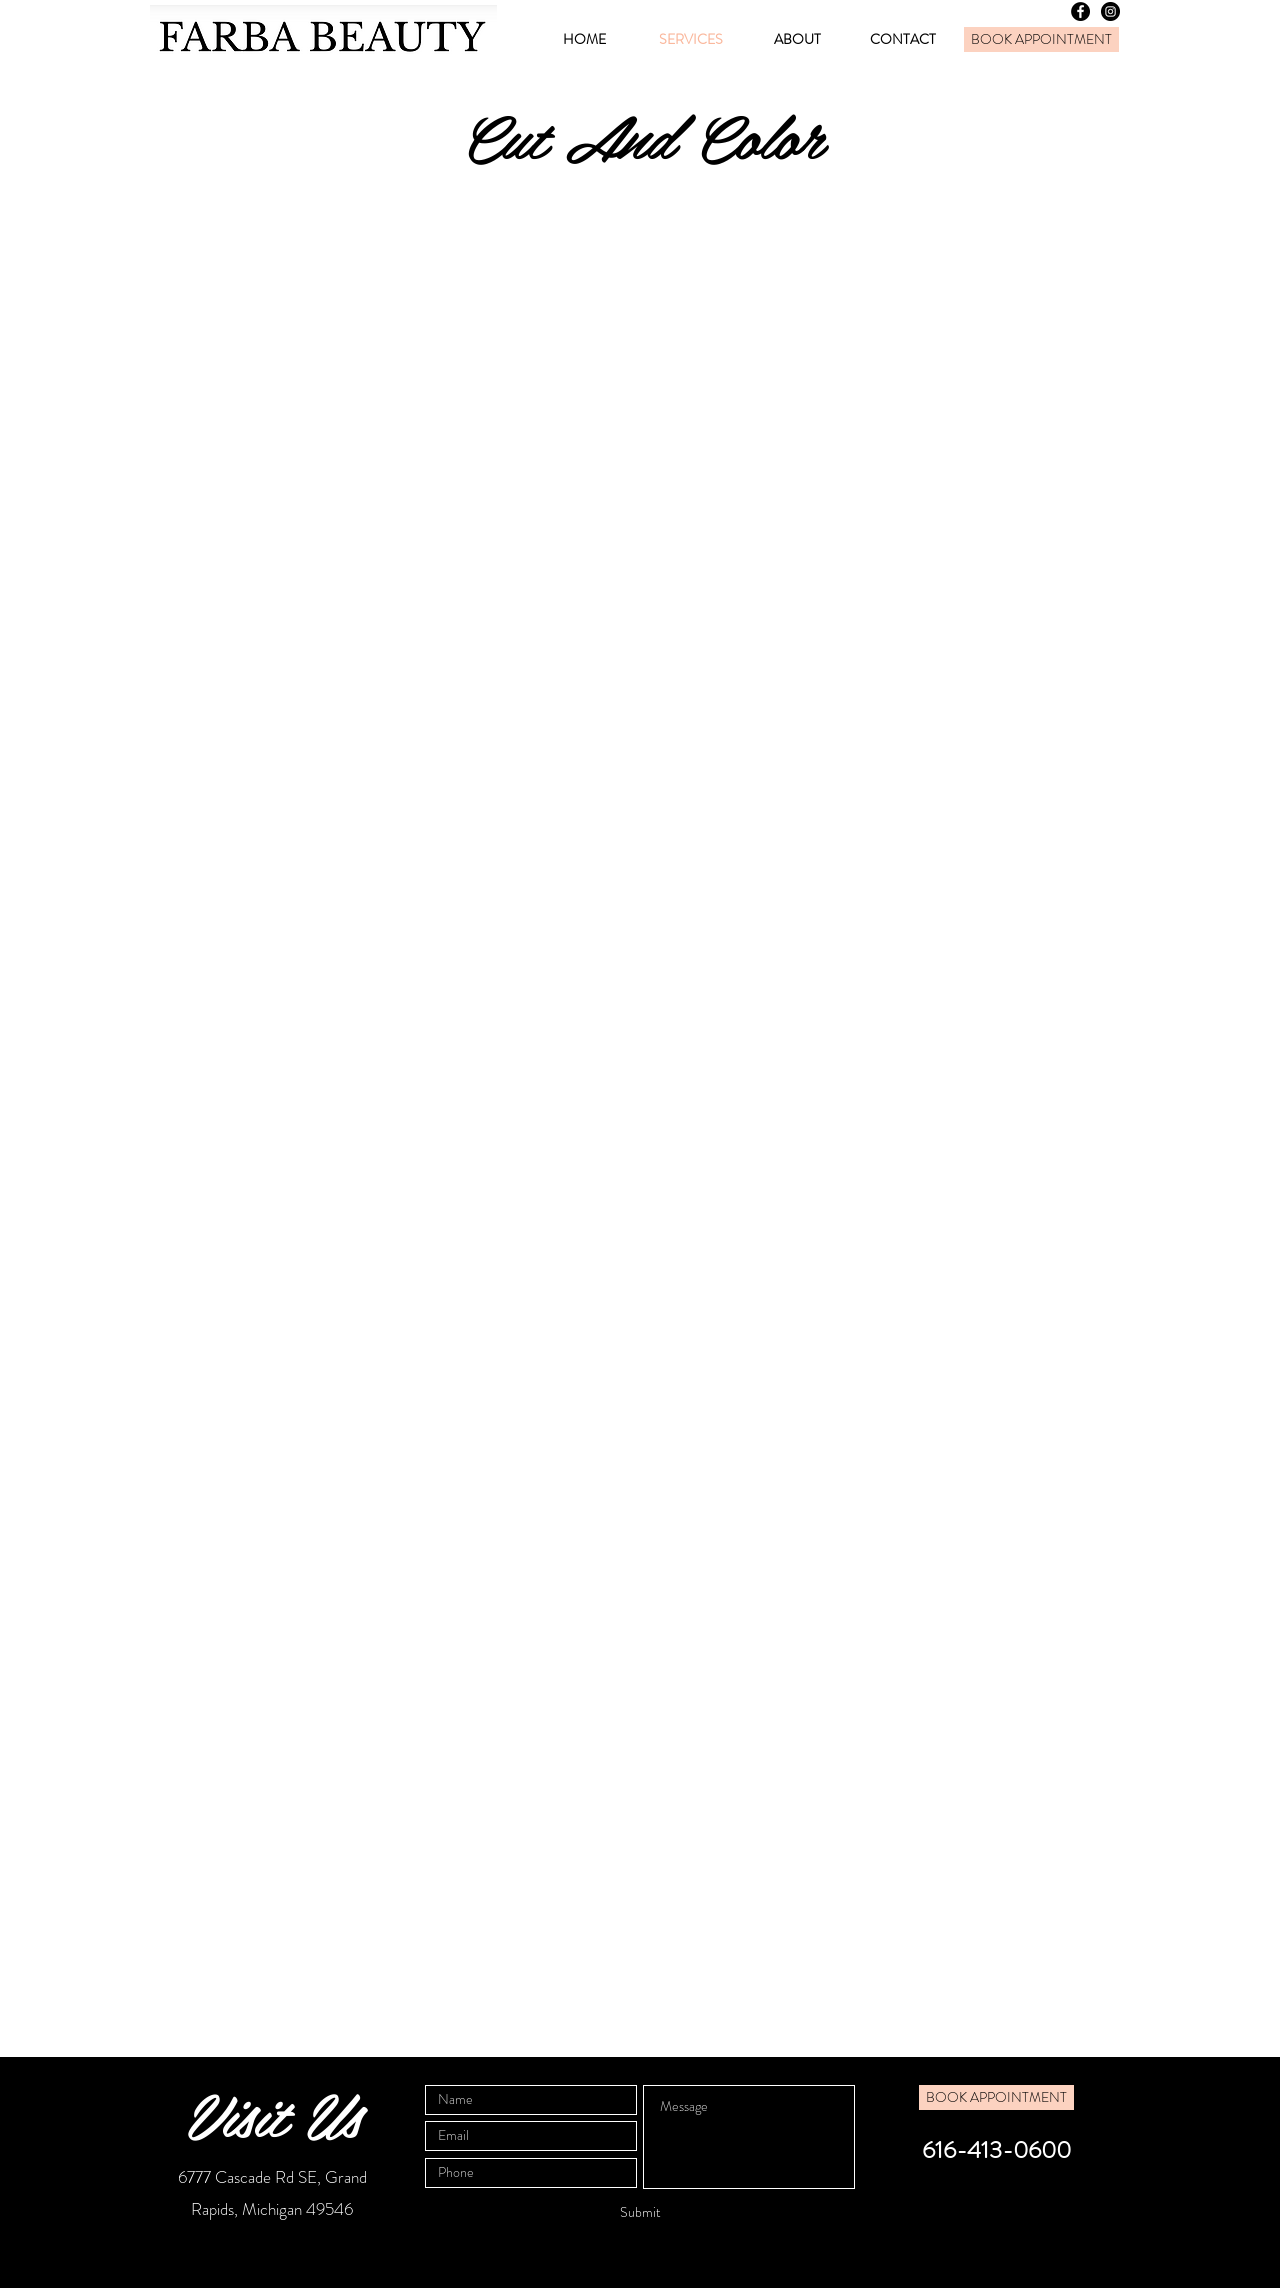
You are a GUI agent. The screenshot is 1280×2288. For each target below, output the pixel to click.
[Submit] (640, 2213)
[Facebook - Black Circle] (1080, 11)
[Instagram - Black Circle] (1110, 11)
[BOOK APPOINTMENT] (1041, 39)
